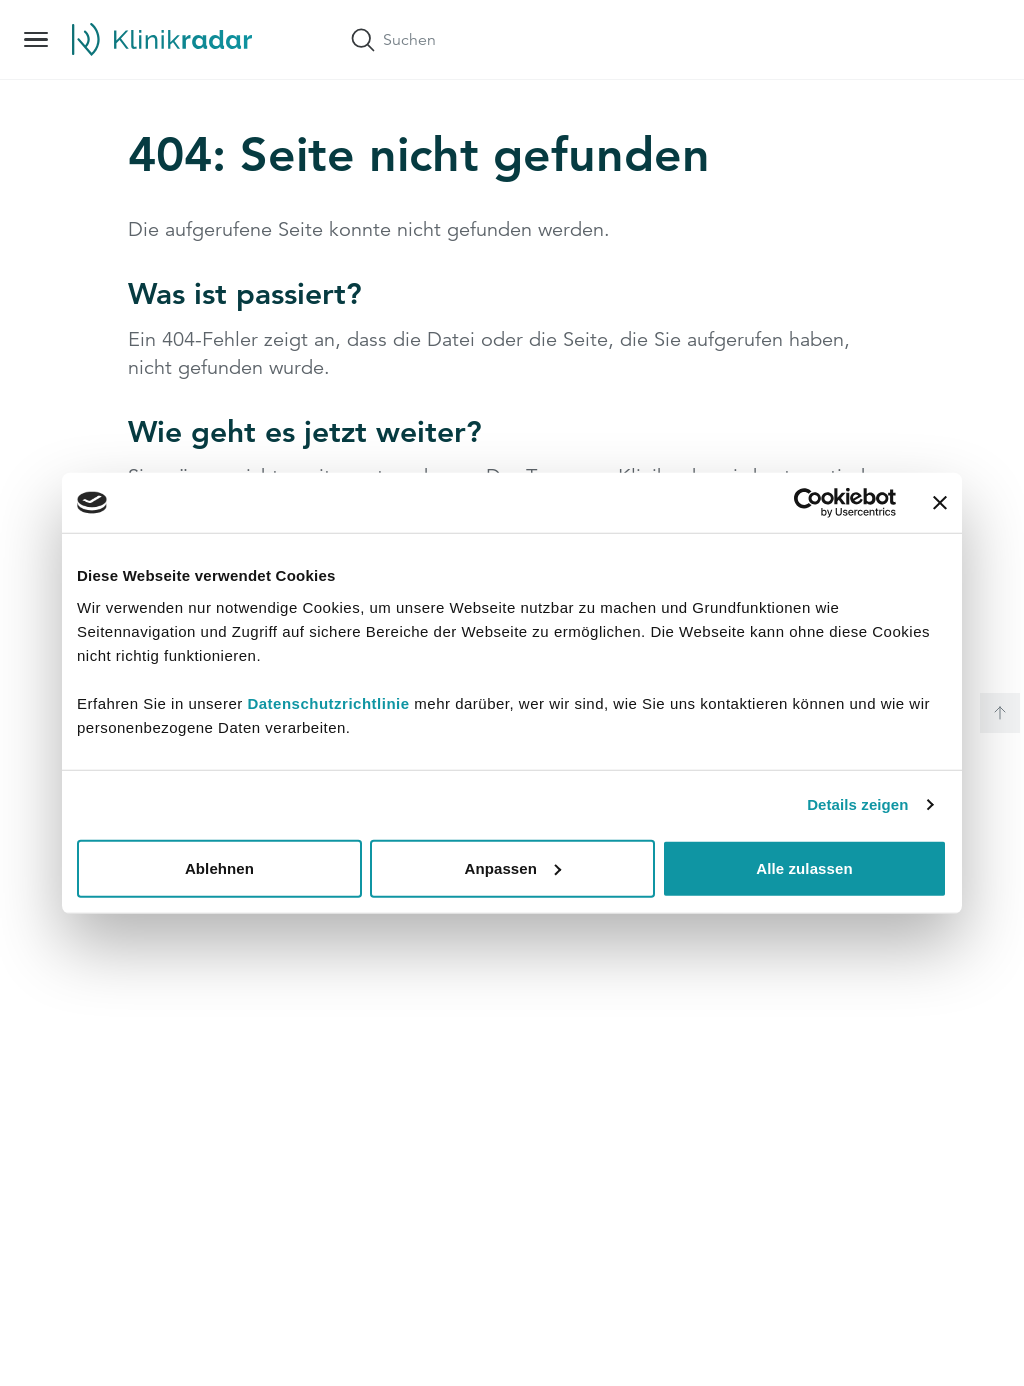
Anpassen (513, 867)
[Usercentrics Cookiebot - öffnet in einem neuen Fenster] (808, 503)
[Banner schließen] (940, 503)
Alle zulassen (804, 867)
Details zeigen (857, 804)
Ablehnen (219, 867)
